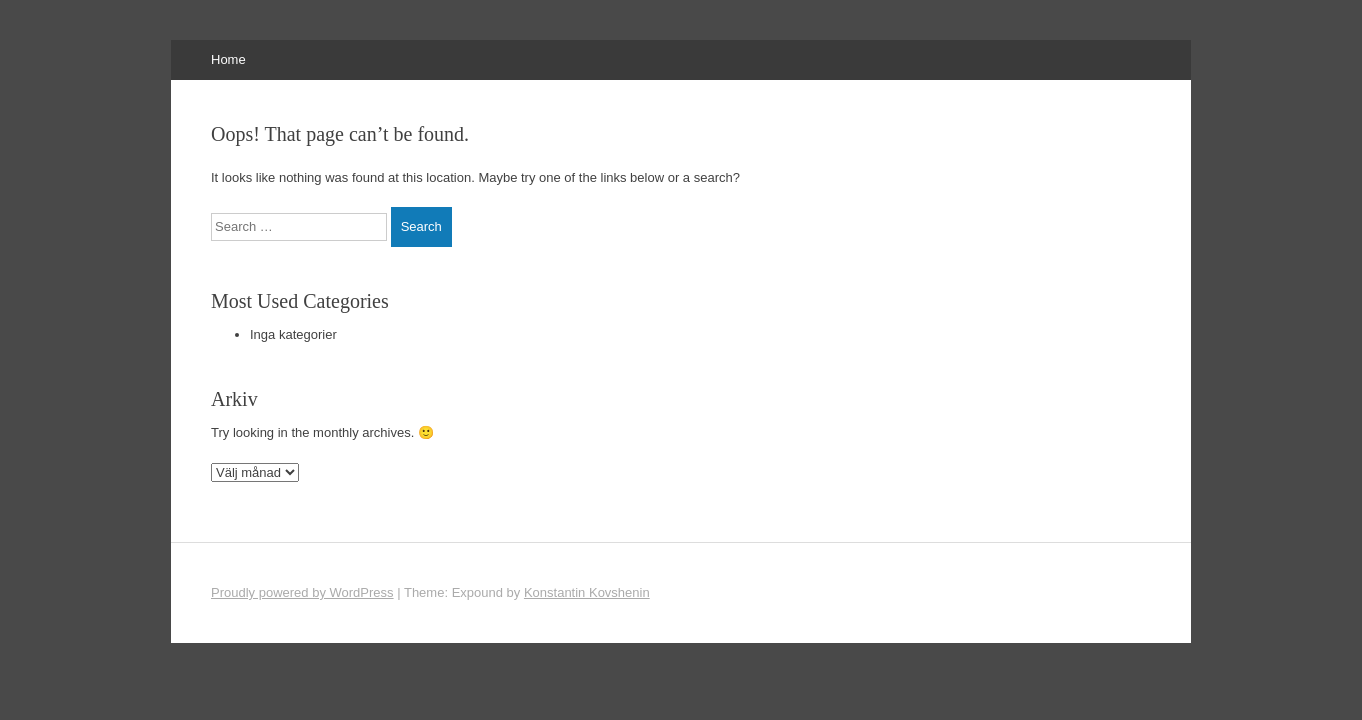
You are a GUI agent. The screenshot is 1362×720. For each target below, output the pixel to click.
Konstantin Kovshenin (587, 592)
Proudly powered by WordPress (302, 592)
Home (228, 59)
